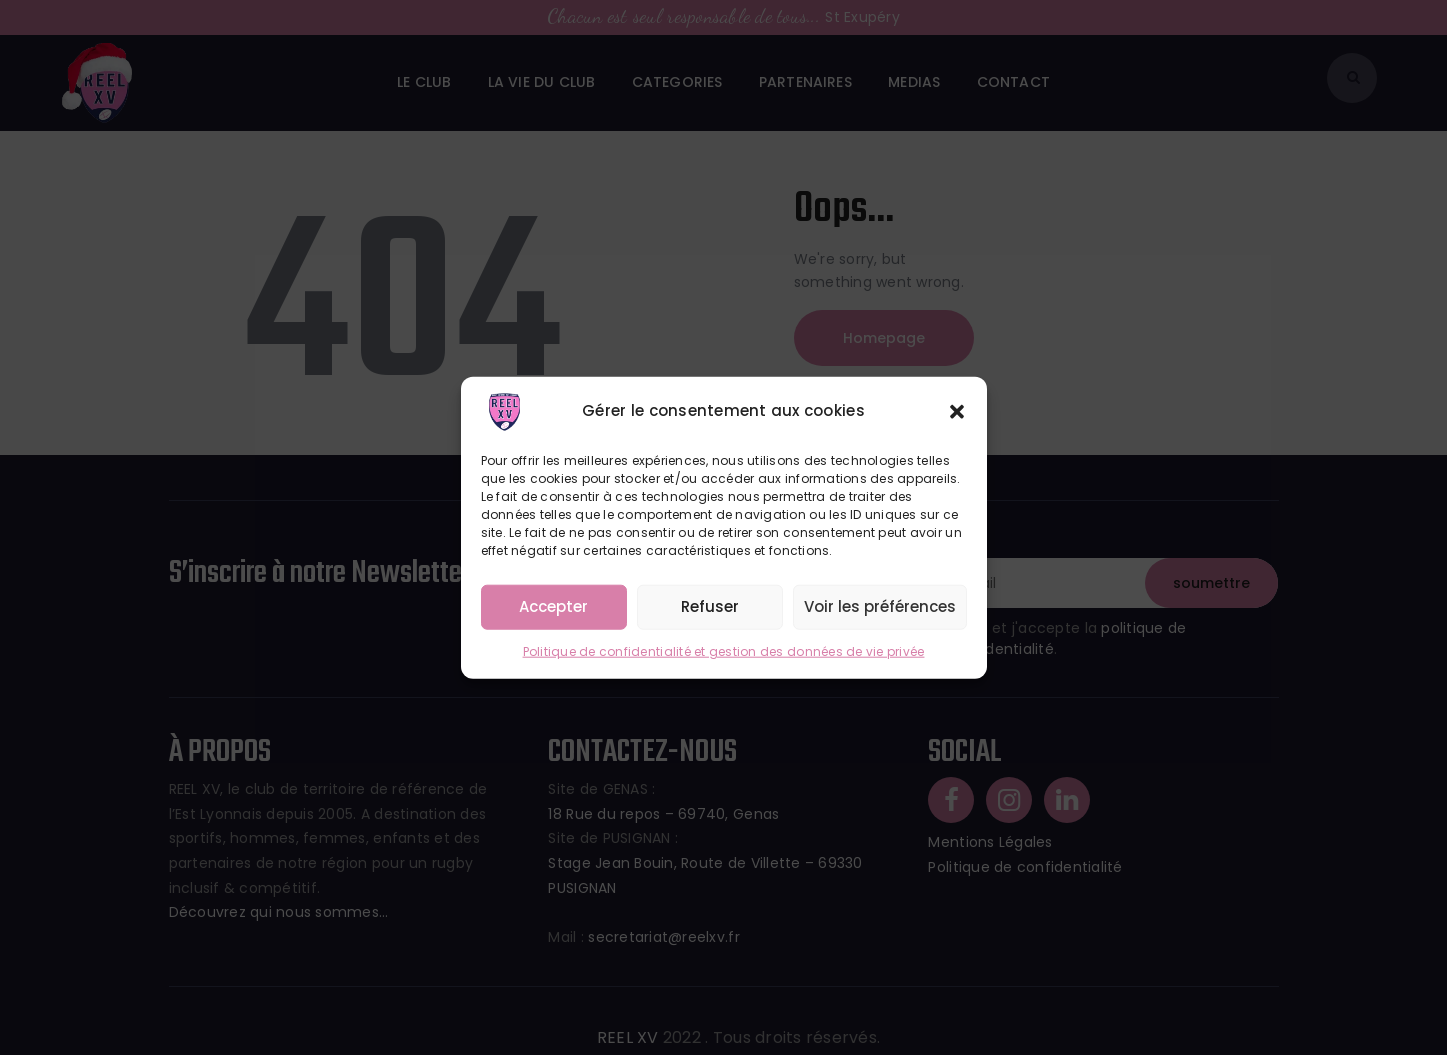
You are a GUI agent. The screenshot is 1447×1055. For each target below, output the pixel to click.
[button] (957, 411)
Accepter (553, 606)
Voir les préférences (880, 606)
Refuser (710, 606)
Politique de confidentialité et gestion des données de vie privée (724, 650)
